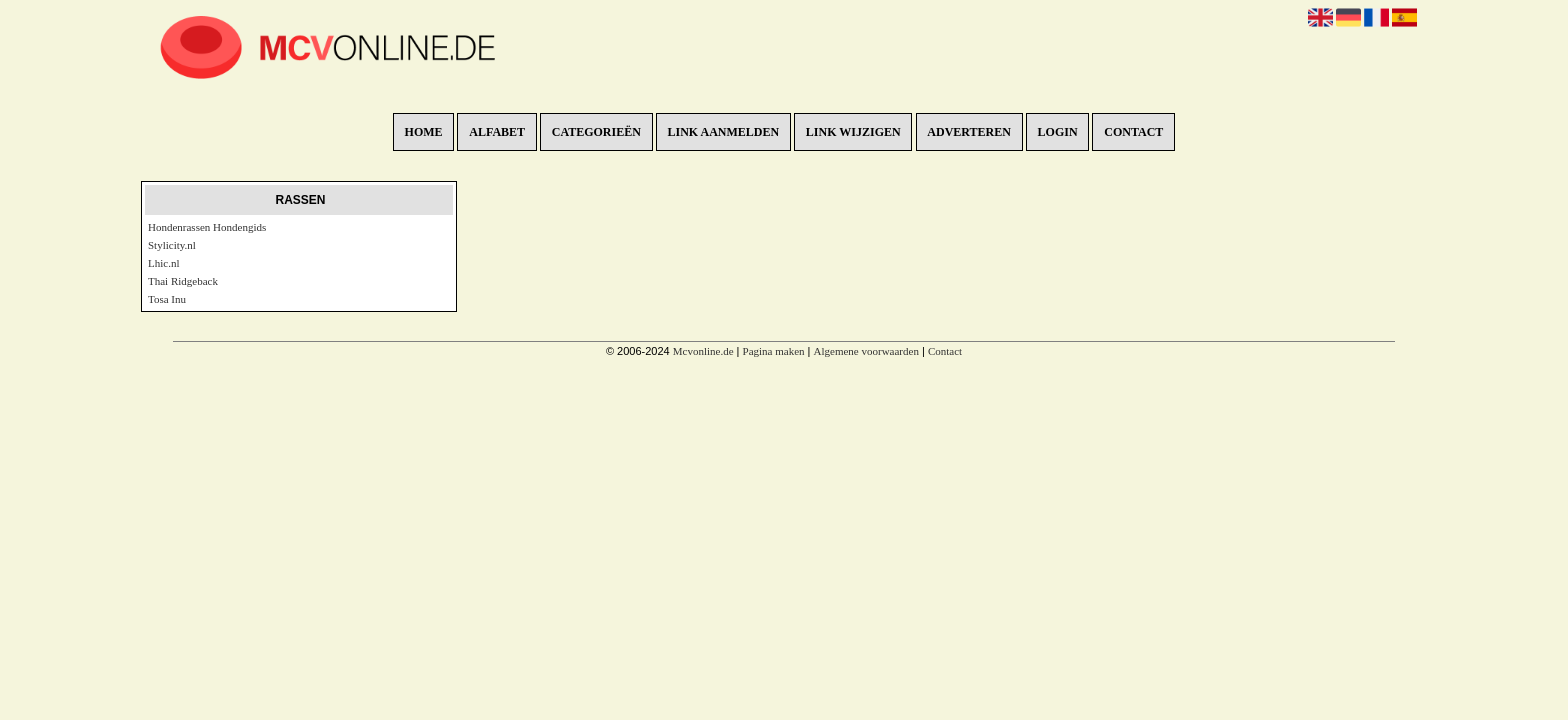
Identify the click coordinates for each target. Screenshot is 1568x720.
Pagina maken (774, 351)
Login (1058, 132)
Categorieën (596, 132)
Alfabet (497, 132)
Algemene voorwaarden (866, 351)
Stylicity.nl (172, 245)
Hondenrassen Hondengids (207, 227)
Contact (1133, 132)
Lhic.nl (163, 263)
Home (424, 132)
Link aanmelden (724, 132)
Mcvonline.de (703, 351)
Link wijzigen (853, 132)
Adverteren (969, 132)
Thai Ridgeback (183, 281)
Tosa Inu (167, 299)
